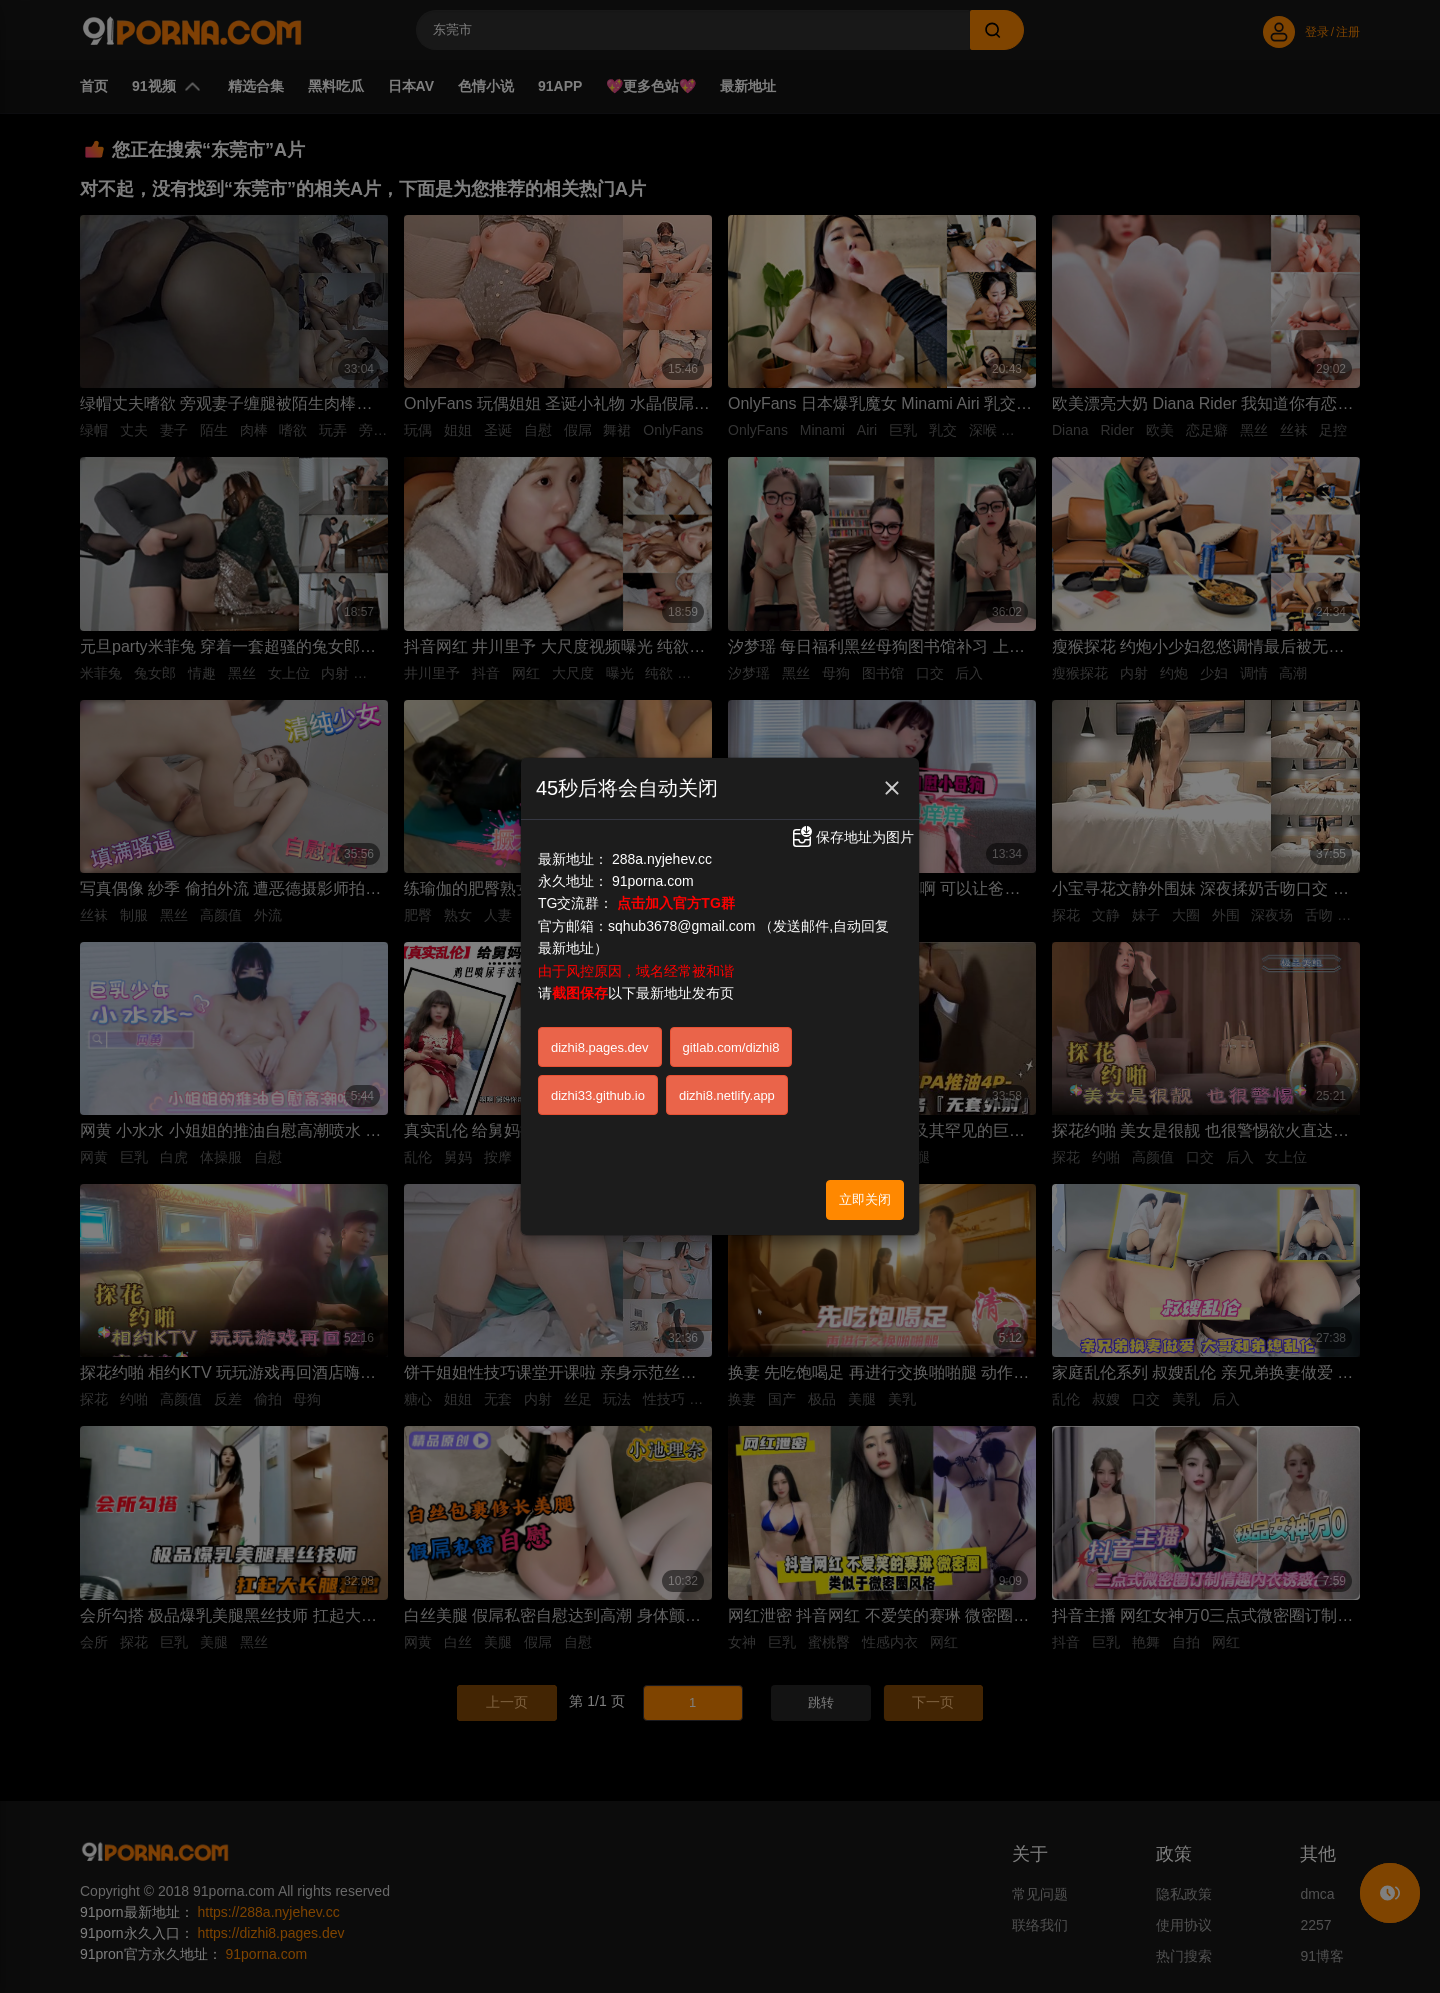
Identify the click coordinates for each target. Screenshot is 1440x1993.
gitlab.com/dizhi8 (731, 1038)
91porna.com (653, 872)
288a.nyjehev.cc (662, 850)
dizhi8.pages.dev (600, 1038)
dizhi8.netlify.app (727, 1086)
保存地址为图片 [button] (852, 828)
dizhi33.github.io (598, 1086)
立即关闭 (865, 1190)
